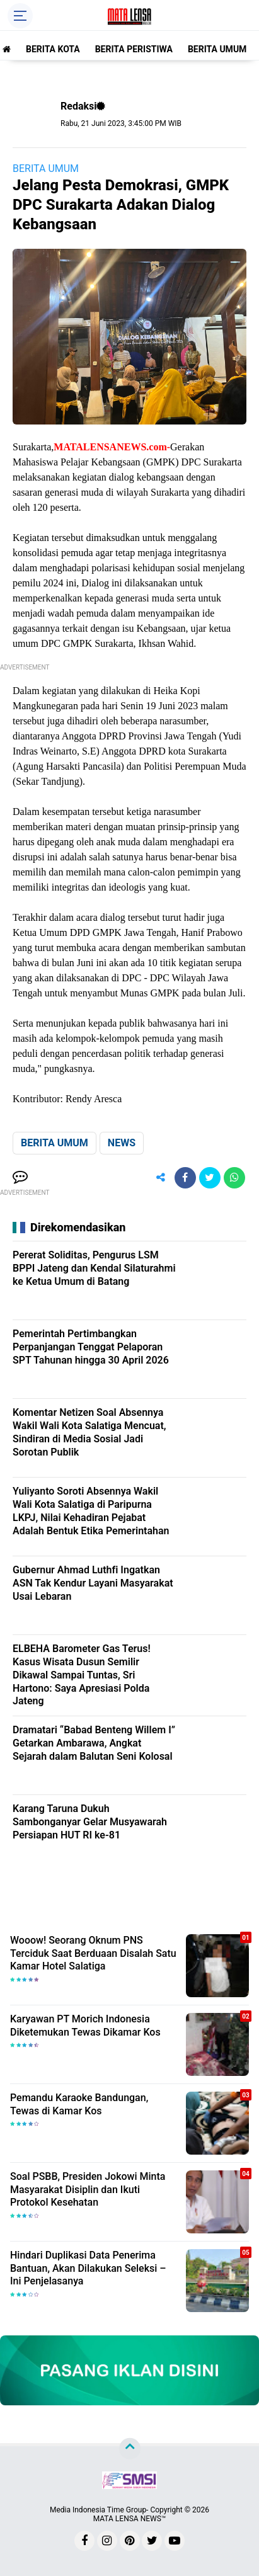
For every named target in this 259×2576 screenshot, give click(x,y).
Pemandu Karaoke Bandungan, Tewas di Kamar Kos (79, 2104)
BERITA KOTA (53, 49)
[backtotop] (130, 2448)
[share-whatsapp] (234, 1177)
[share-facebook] (185, 1177)
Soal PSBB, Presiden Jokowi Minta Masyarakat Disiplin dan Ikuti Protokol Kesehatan (87, 2189)
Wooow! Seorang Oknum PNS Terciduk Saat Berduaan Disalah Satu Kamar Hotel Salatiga (93, 1953)
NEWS (121, 1143)
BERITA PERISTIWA (134, 49)
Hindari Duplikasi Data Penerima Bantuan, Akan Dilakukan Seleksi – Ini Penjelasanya (88, 2268)
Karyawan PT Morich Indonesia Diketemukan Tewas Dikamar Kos (85, 2025)
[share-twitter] (210, 1177)
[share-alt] (160, 1177)
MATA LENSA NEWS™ (129, 2518)
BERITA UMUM (217, 49)
